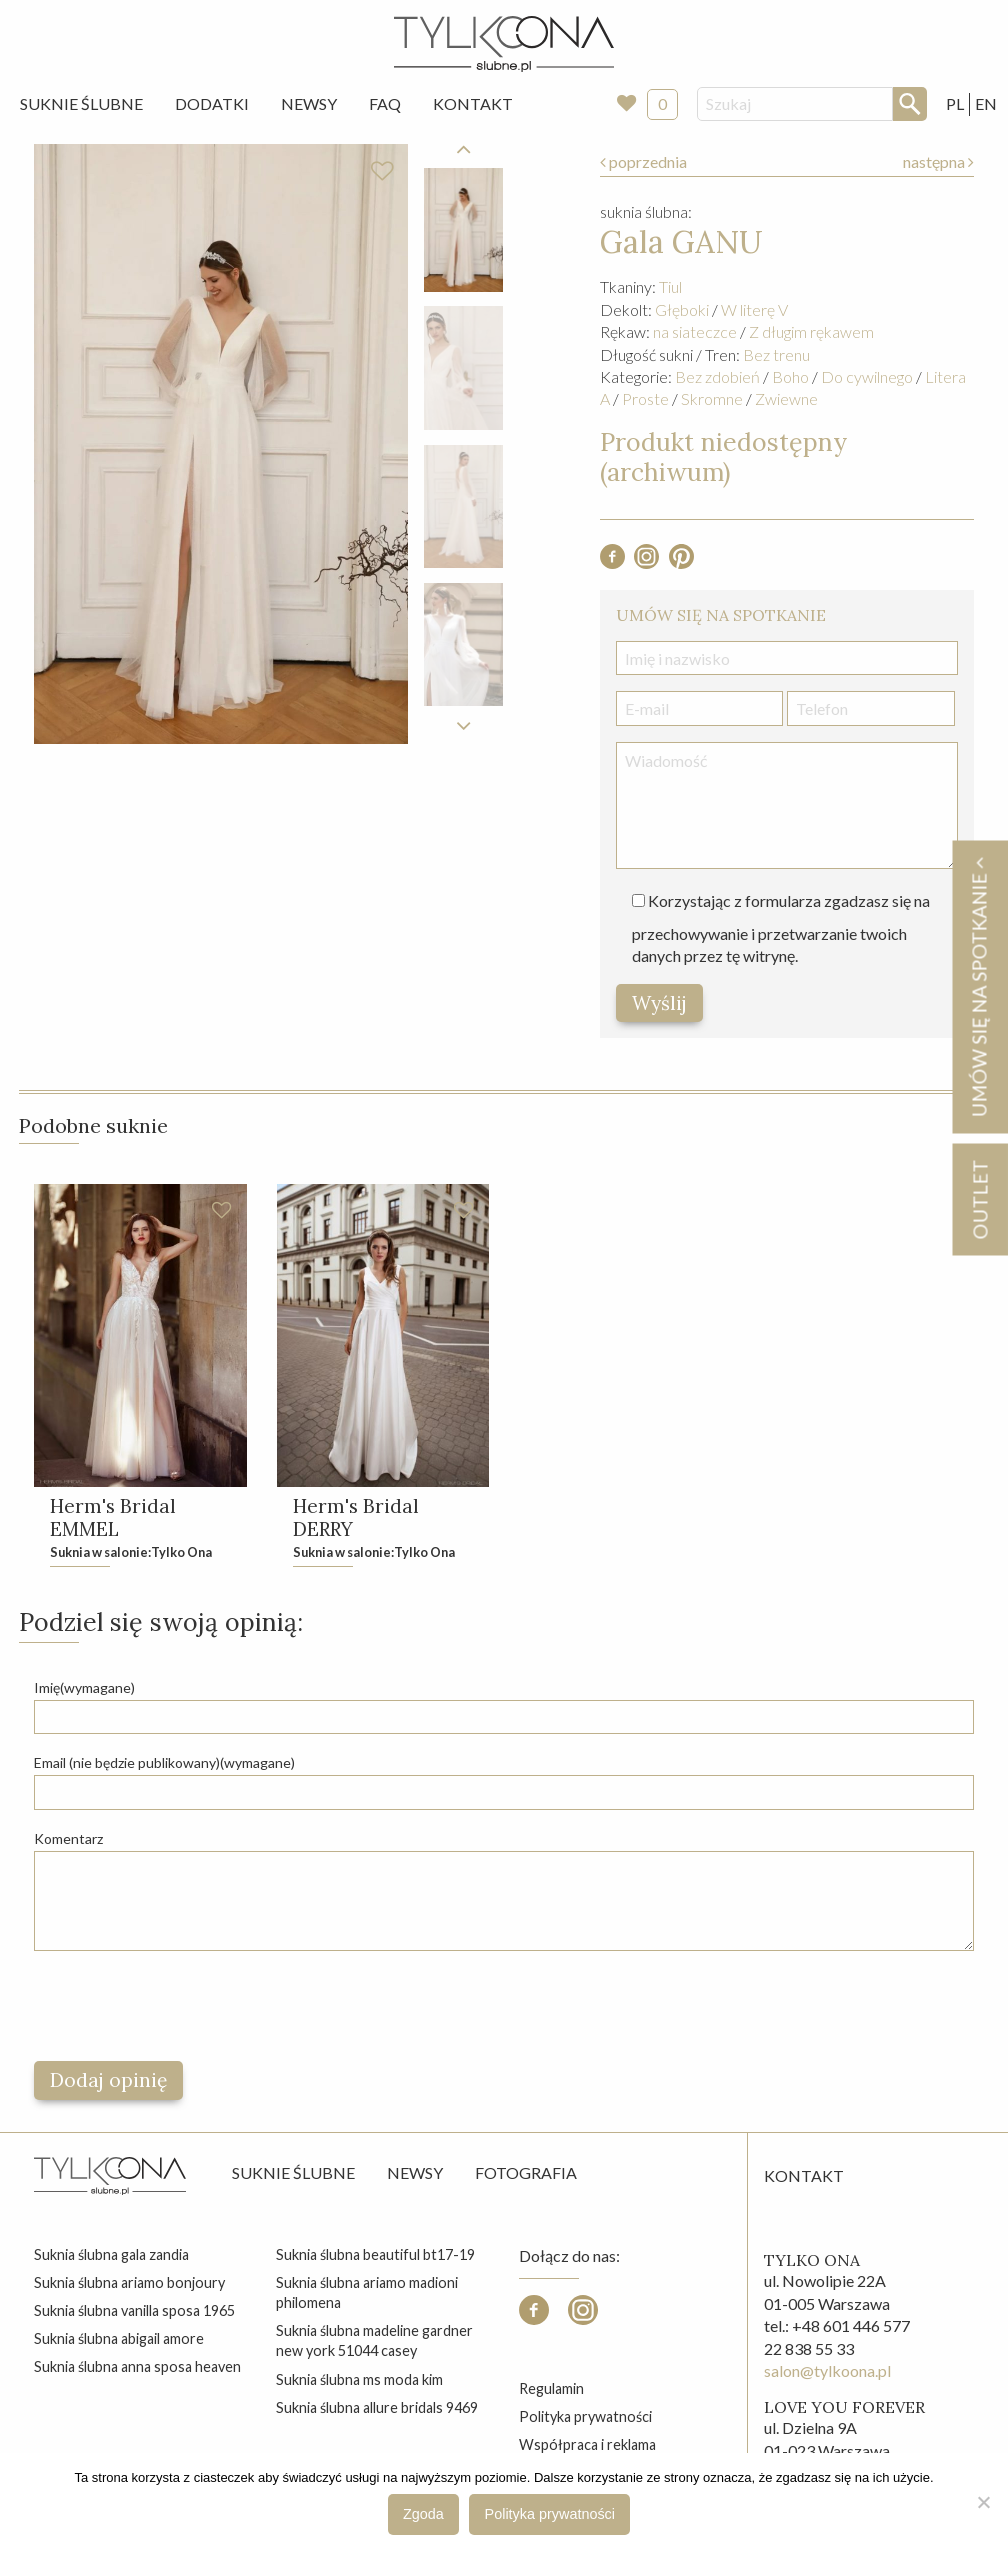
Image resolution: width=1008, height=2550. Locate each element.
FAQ (385, 103)
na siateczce (695, 331)
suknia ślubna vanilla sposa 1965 (134, 2313)
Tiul (670, 286)
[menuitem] (81, 104)
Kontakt (473, 103)
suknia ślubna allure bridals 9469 (377, 2410)
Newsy (309, 103)
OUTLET (979, 1199)
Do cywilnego (867, 376)
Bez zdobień (717, 376)
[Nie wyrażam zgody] (983, 2502)
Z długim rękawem (811, 331)
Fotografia (526, 2175)
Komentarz (68, 1840)
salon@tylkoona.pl (827, 2373)
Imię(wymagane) (84, 1690)
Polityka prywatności (585, 2419)
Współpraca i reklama (587, 2447)
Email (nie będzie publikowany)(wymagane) (164, 1765)
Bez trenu (776, 354)
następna (938, 161)
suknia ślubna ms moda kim (359, 2381)
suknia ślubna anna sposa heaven (137, 2369)
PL (955, 103)
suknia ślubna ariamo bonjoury (129, 2285)
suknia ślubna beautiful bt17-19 (375, 2257)
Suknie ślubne (293, 2175)
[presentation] (186, 2009)
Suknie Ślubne (81, 103)
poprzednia (643, 161)
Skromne (712, 398)
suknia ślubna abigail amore (119, 2341)
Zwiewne (786, 398)
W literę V (754, 309)
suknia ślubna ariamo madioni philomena (367, 2295)
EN (986, 103)
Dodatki (212, 103)
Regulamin (551, 2391)
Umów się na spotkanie (979, 986)
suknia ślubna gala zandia (111, 2257)
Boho (790, 376)
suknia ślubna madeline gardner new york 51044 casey (374, 2343)
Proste (645, 398)
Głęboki (682, 309)
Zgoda (423, 2514)
